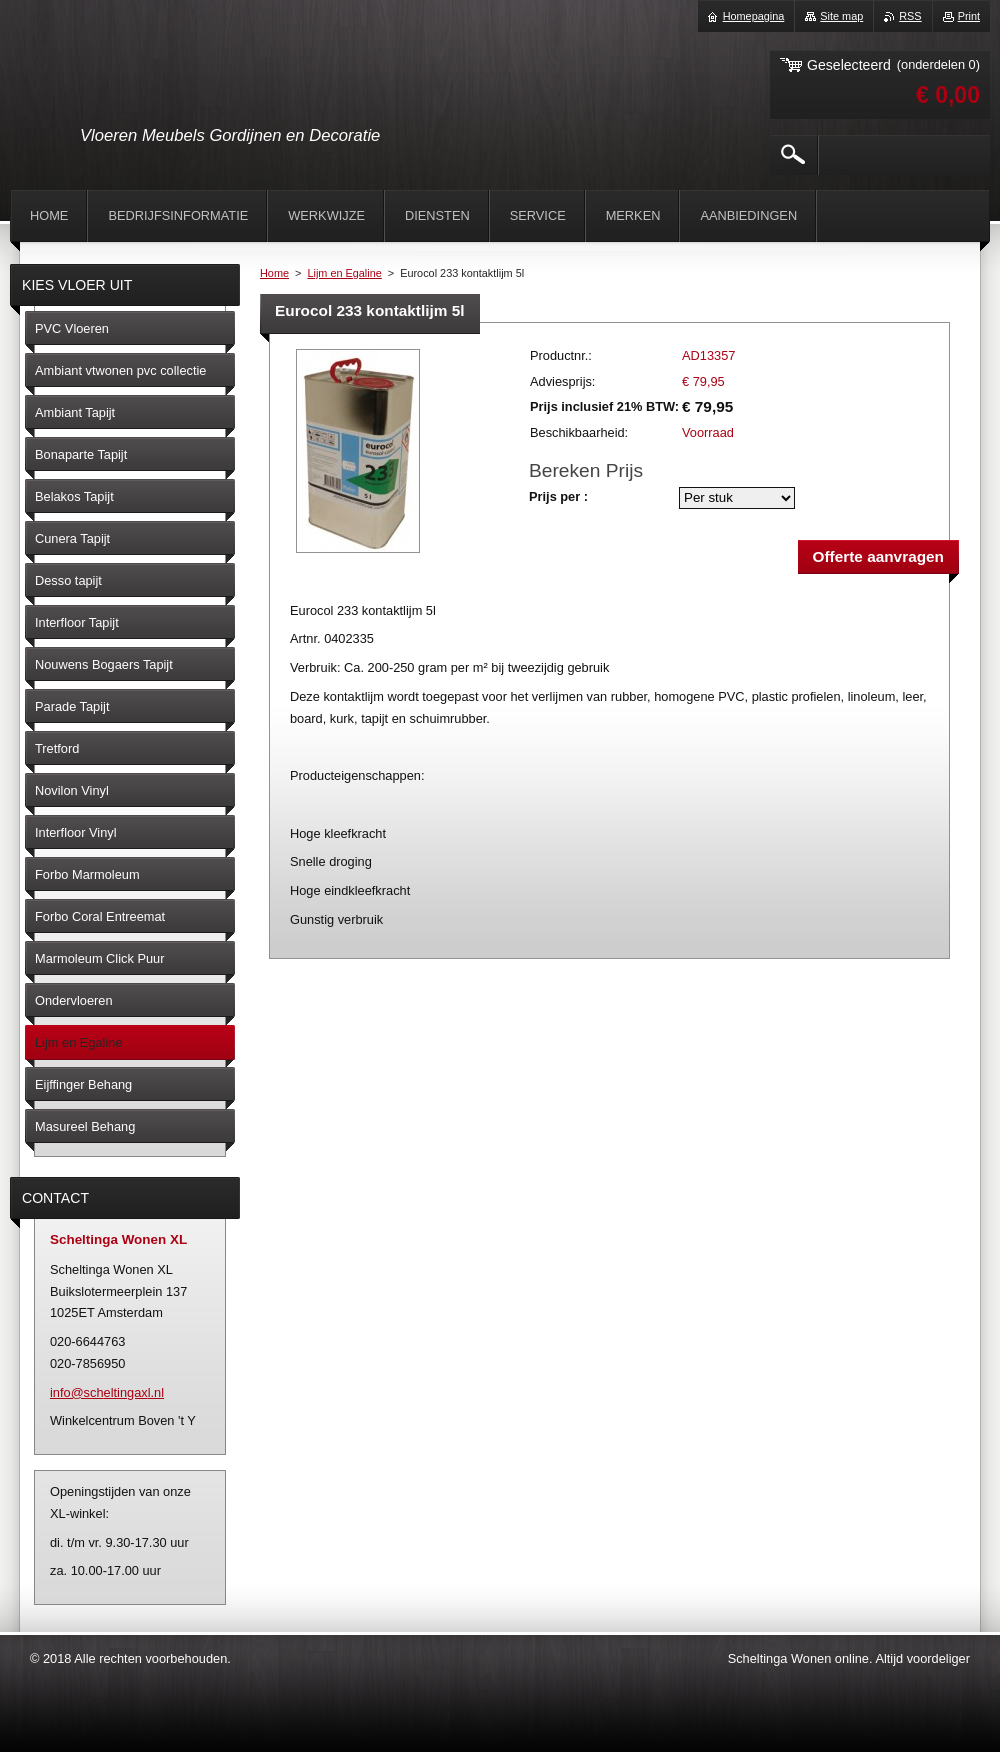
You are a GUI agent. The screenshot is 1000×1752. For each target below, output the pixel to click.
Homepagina (754, 16)
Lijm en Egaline (344, 273)
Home (274, 273)
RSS (910, 16)
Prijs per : (558, 496)
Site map (841, 16)
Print (969, 16)
